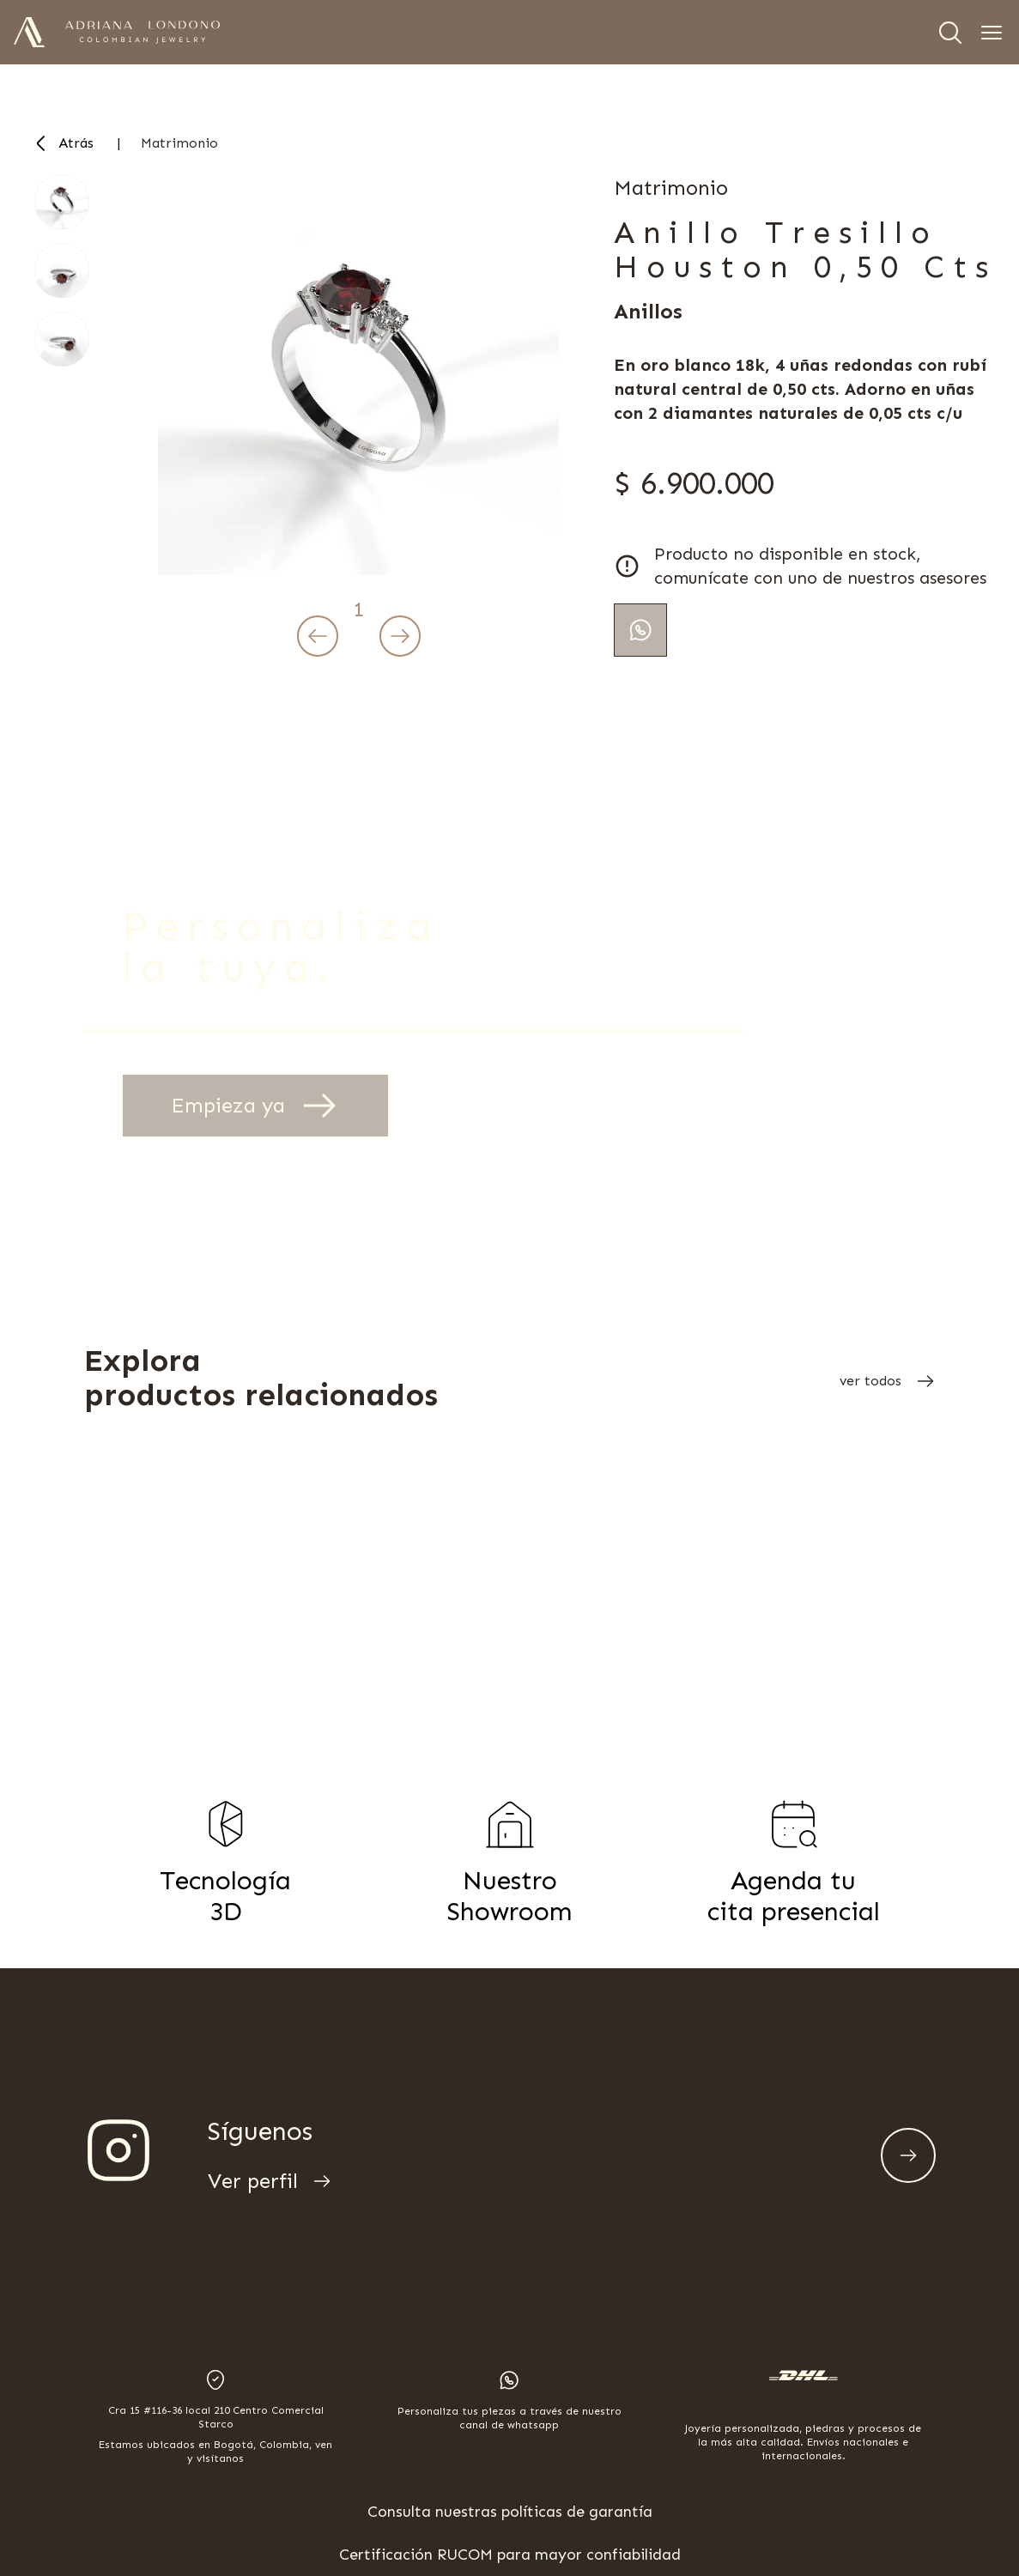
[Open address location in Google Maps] (215, 2417)
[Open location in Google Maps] (215, 2380)
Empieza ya (255, 1105)
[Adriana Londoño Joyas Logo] (29, 32)
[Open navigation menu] (991, 32)
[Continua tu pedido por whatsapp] (640, 630)
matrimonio (179, 143)
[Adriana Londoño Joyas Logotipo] (142, 32)
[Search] (950, 32)
